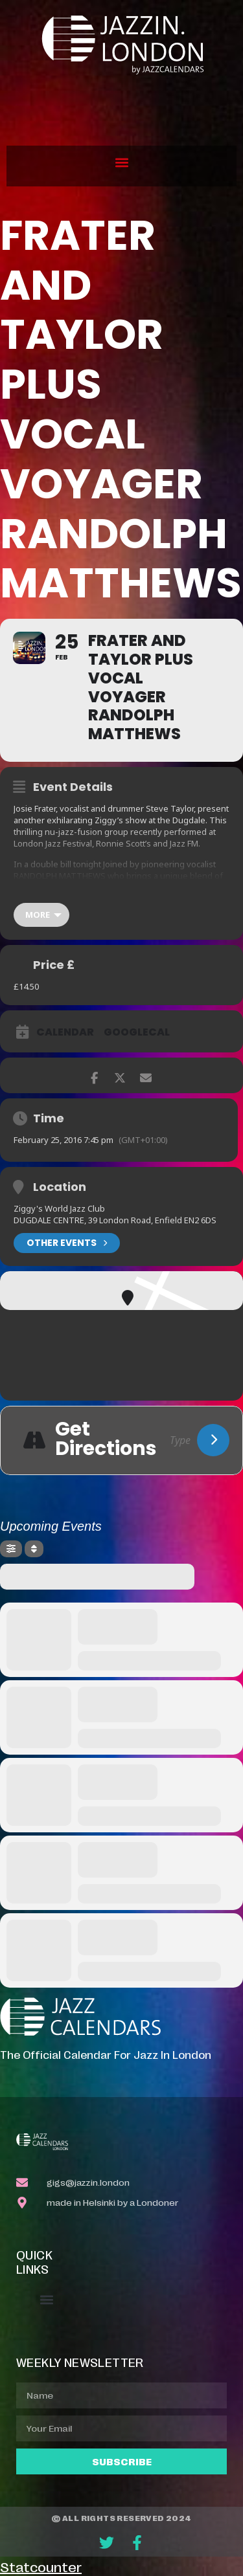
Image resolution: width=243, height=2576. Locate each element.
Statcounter (41, 2566)
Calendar (65, 1032)
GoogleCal (137, 1032)
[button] (121, 162)
